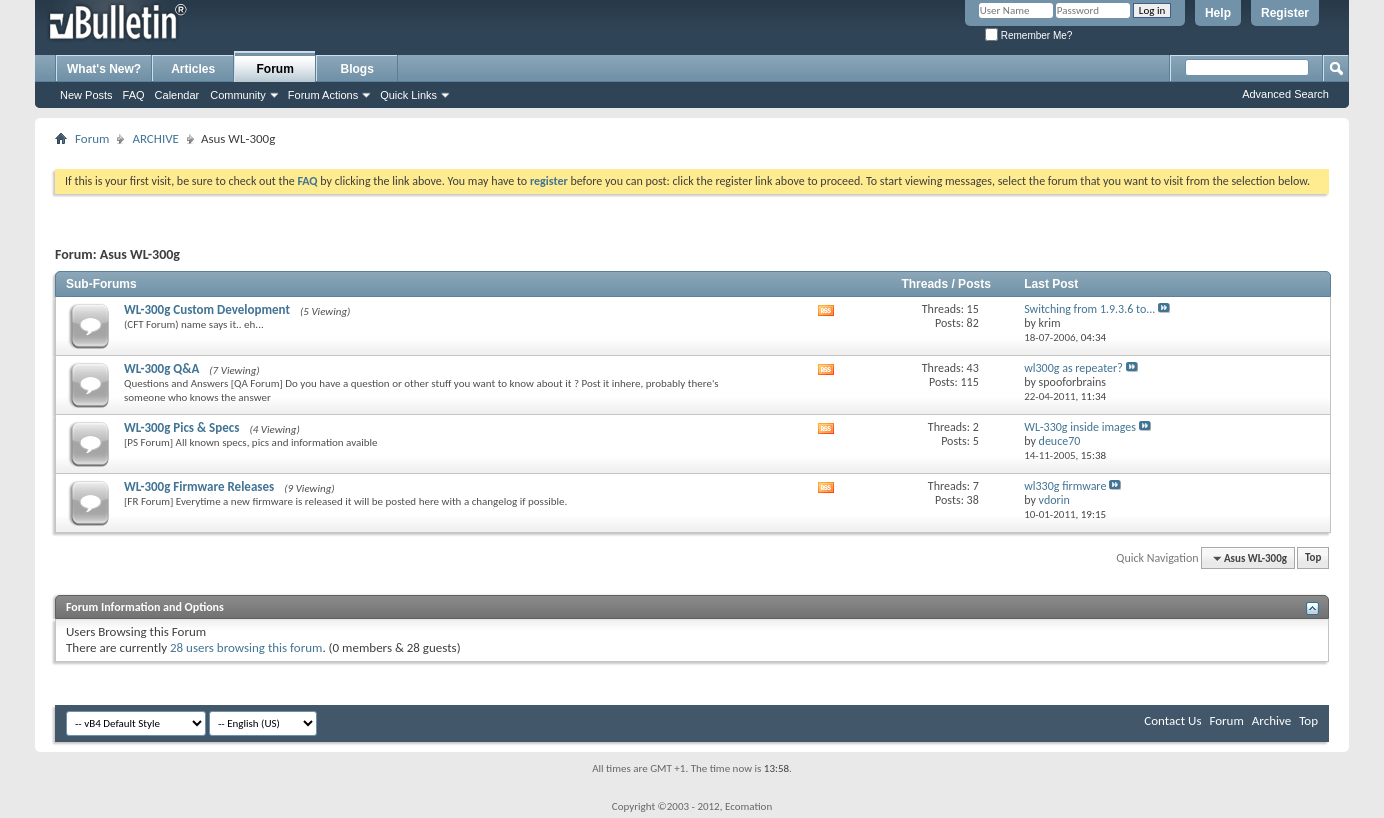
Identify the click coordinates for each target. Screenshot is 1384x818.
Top (1313, 558)
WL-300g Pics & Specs (181, 427)
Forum (275, 69)
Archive (1271, 720)
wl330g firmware (1065, 486)
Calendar (177, 95)
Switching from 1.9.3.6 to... (1089, 309)
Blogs (357, 69)
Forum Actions (323, 95)
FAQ (134, 95)
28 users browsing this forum (246, 647)
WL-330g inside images (1080, 427)
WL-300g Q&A (161, 368)
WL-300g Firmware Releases (199, 486)
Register (1285, 13)
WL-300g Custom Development (207, 309)
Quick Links (408, 95)
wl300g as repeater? (1073, 368)
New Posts (86, 95)
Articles (193, 69)
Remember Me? (1028, 35)
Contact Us (1172, 720)
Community (238, 95)
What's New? (104, 69)
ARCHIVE (155, 138)
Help (1218, 13)
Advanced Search (1285, 94)
